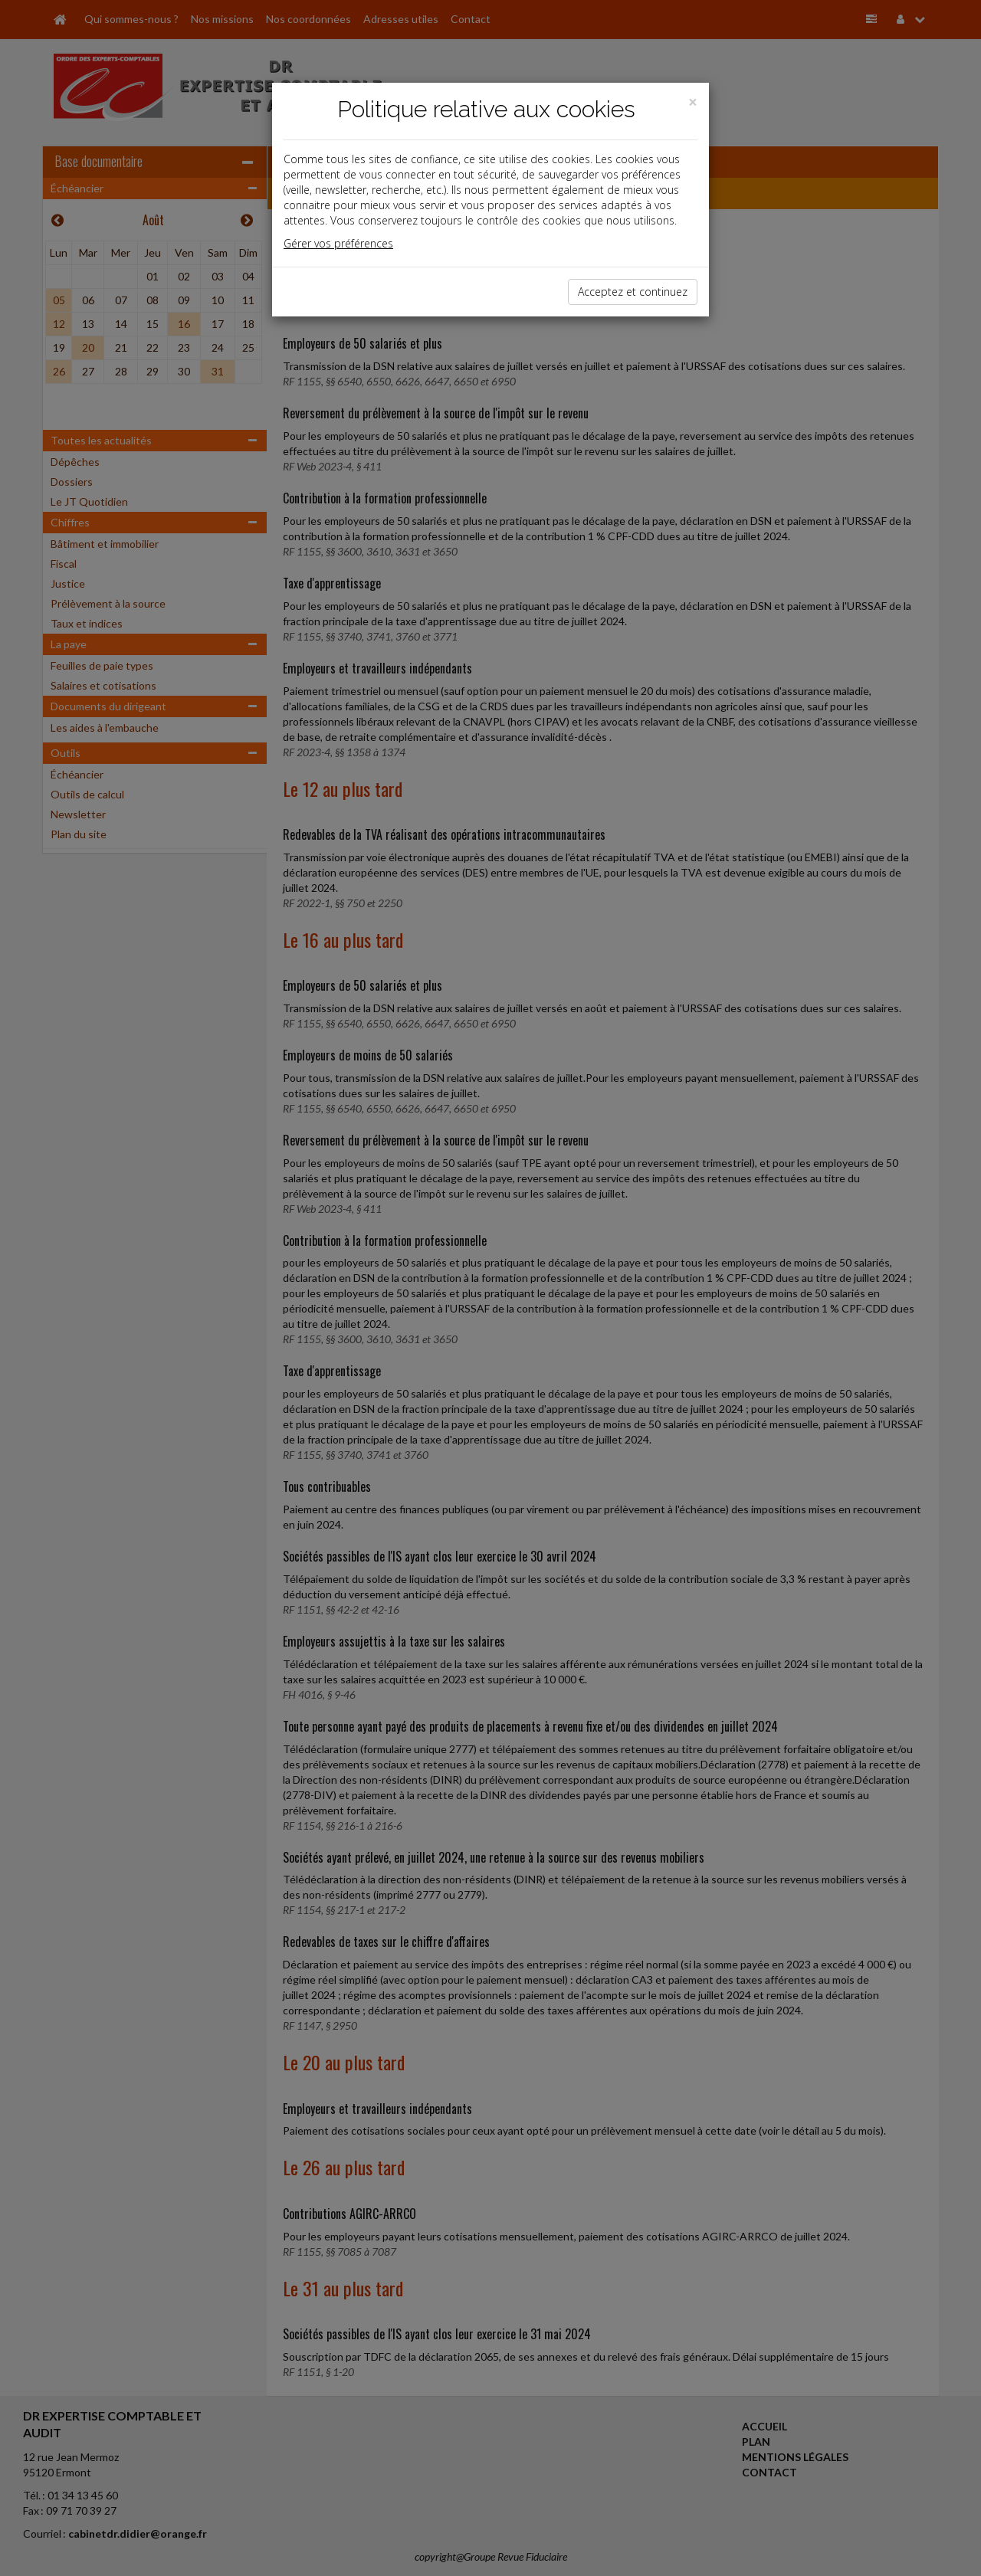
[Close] (692, 102)
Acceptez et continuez (632, 291)
